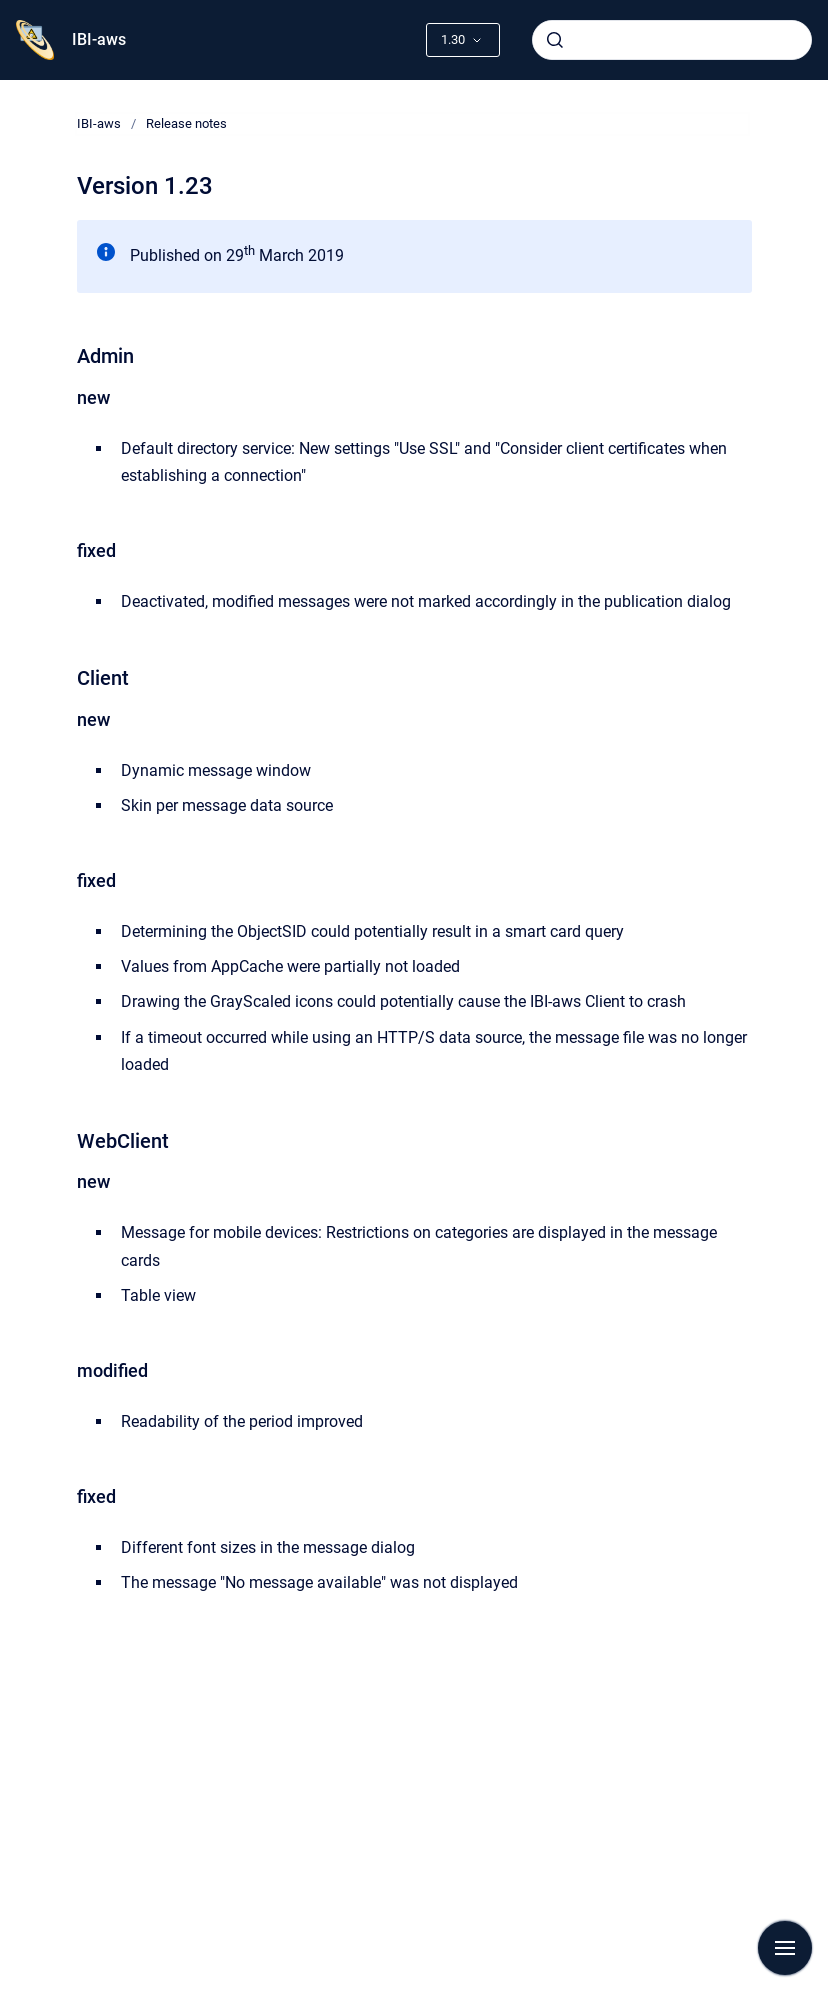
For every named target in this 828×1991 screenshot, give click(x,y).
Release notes (186, 123)
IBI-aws (99, 39)
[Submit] (555, 40)
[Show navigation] (785, 1948)
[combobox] (672, 40)
